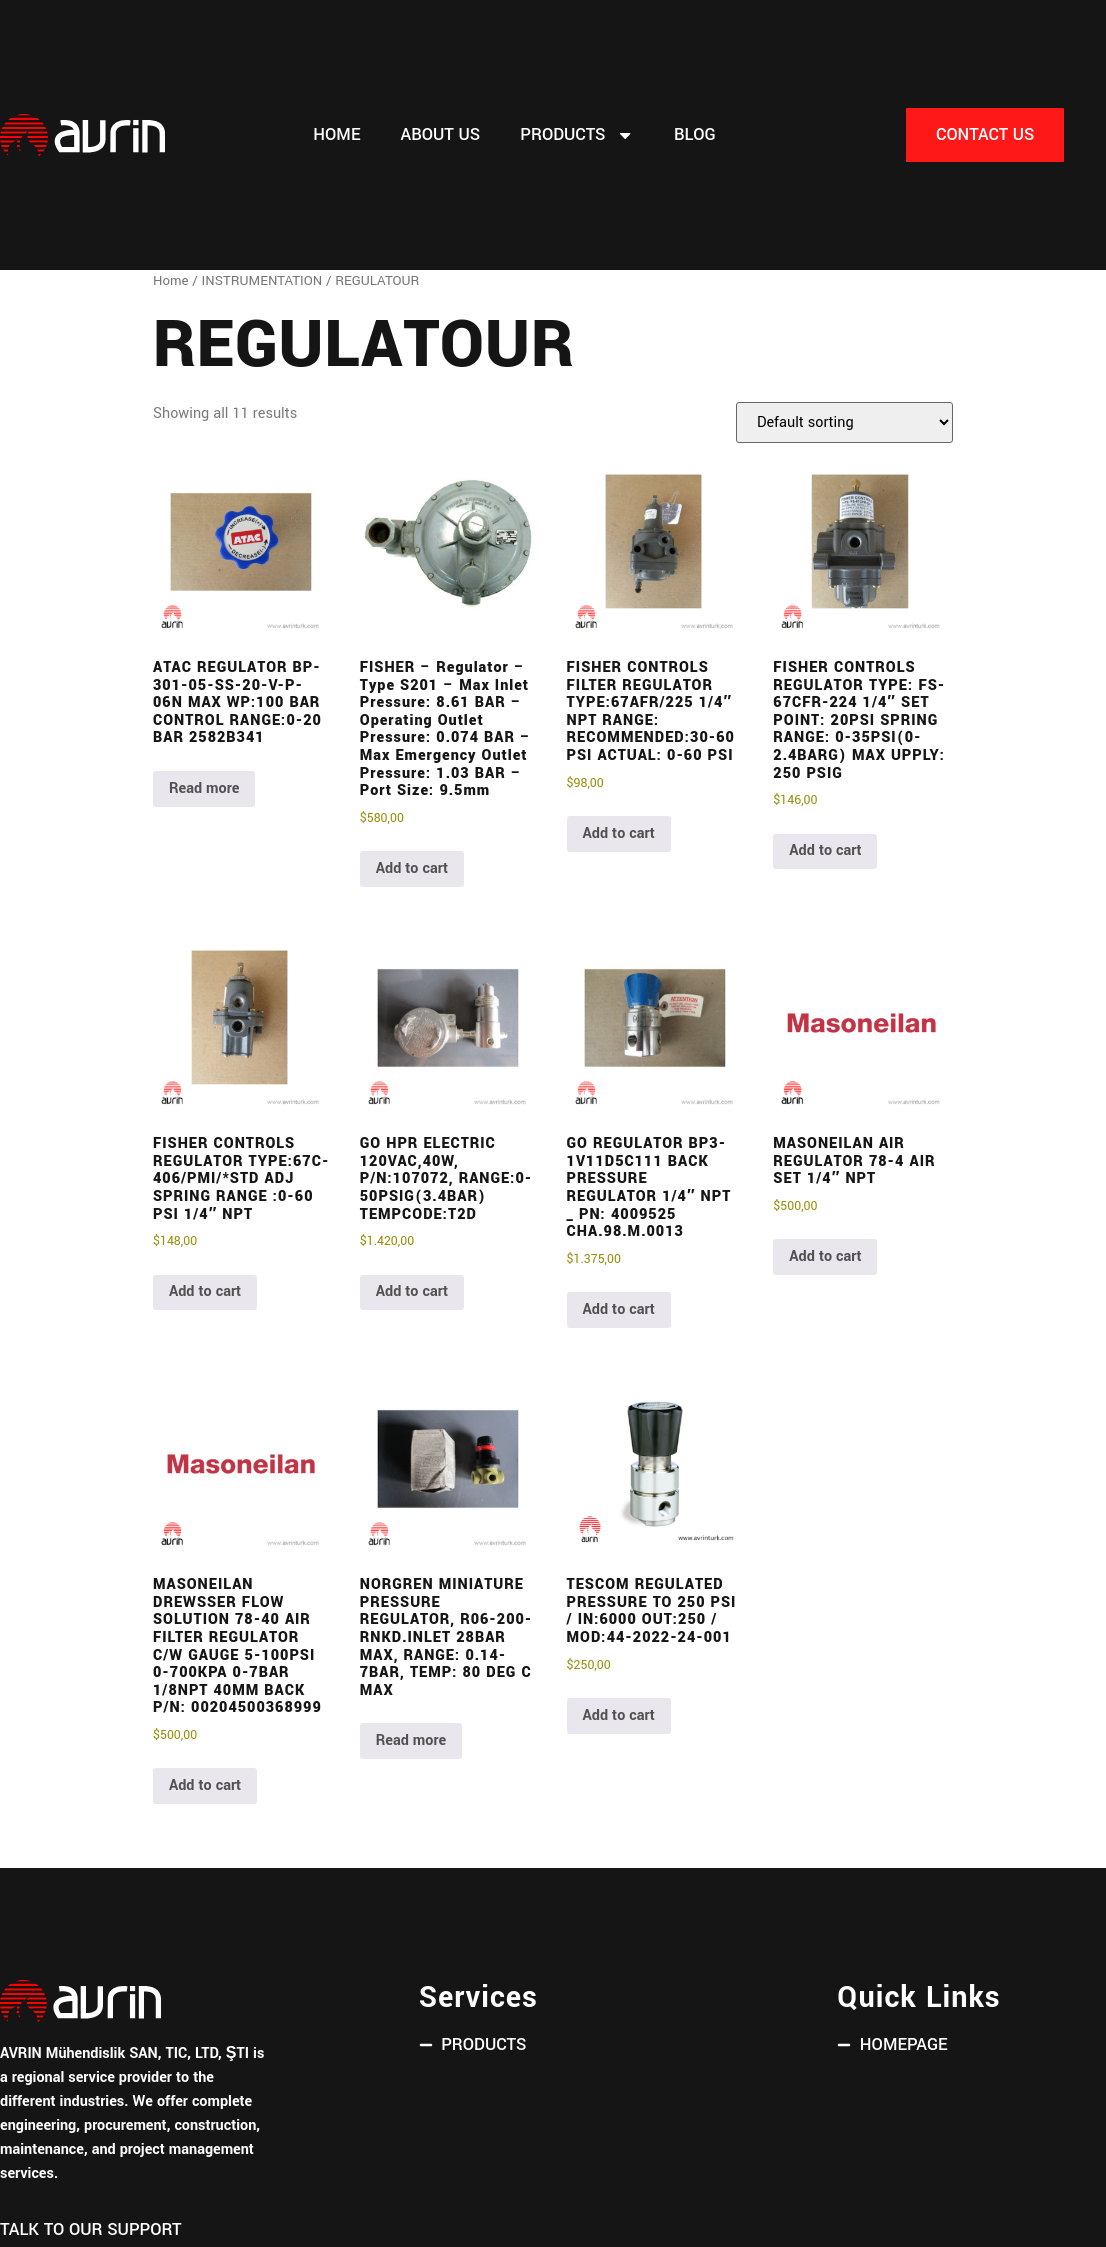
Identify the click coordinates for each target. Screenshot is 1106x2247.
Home (336, 135)
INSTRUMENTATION (262, 280)
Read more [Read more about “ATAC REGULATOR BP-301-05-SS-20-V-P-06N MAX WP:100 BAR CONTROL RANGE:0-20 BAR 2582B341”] (204, 788)
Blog (695, 135)
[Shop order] (844, 422)
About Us (440, 135)
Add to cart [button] (412, 868)
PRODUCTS (577, 135)
